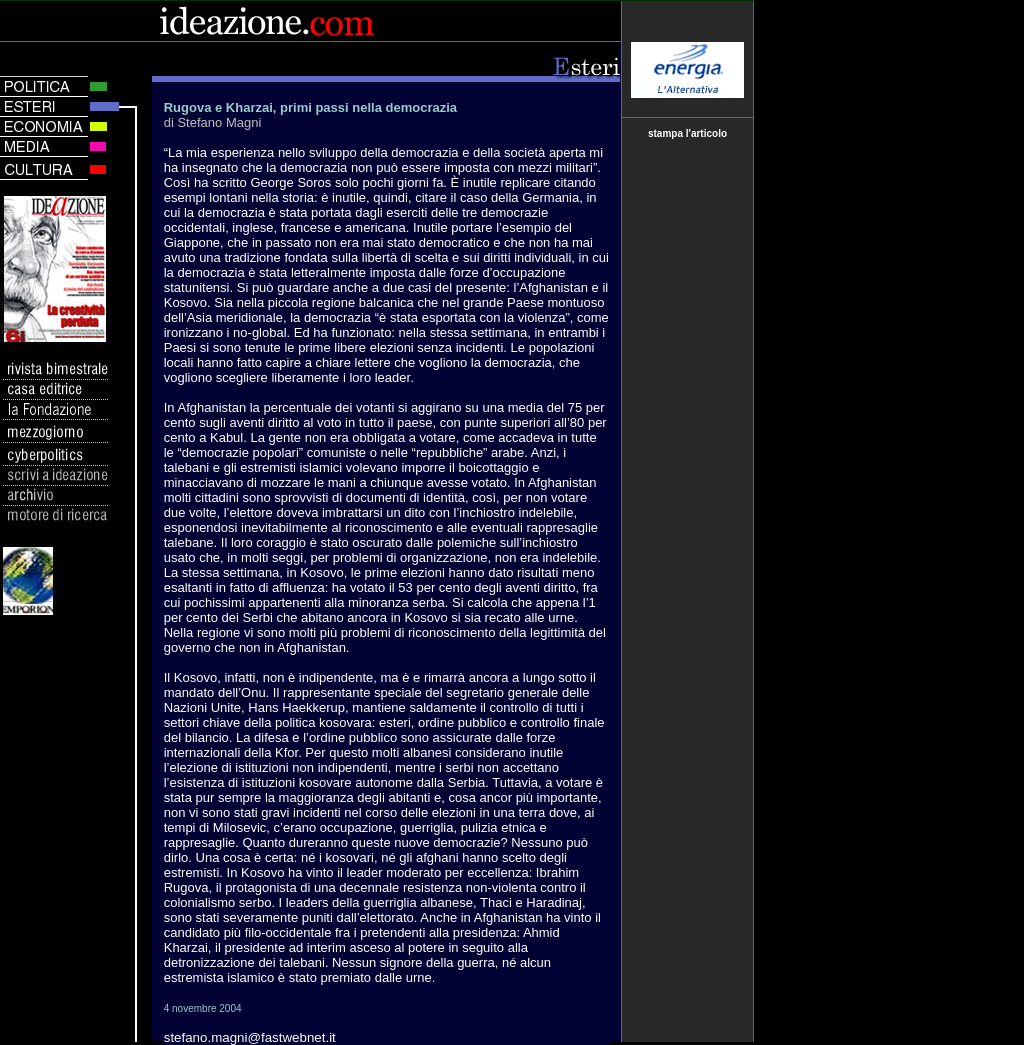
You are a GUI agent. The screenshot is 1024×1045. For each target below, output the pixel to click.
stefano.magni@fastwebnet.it (250, 1037)
